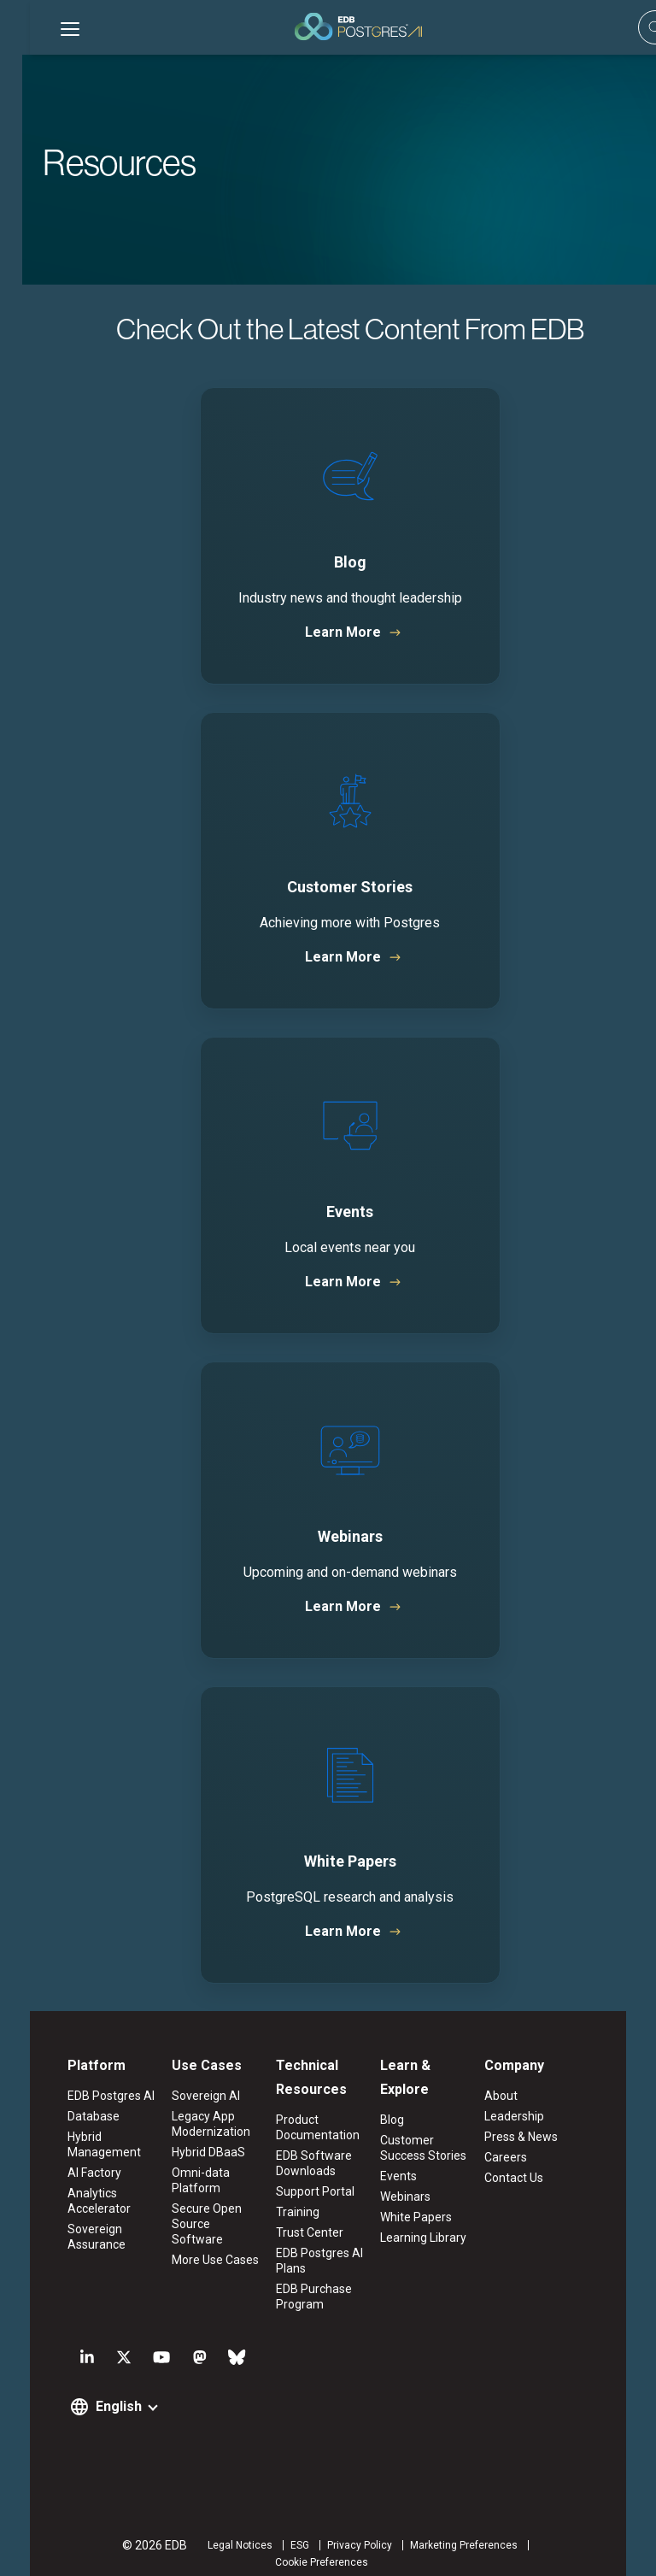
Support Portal (309, 2192)
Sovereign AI (188, 2096)
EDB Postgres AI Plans (313, 2261)
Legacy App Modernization (193, 2124)
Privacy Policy (281, 2546)
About (519, 2096)
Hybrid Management (74, 2145)
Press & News (539, 2137)
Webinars (411, 2173)
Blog (398, 2096)
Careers (523, 2158)
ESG (222, 2546)
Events (404, 2153)
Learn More (321, 632)
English (89, 2407)
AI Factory (64, 2173)
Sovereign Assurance (67, 2237)
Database (64, 2117)
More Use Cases (197, 2245)
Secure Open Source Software (200, 2217)
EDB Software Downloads (308, 2164)
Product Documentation (312, 2128)
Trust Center (303, 2233)
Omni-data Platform (183, 2181)
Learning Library (429, 2214)
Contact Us (531, 2178)
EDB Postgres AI (81, 2096)
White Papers (422, 2194)
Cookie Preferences (504, 2546)
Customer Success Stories (437, 2124)
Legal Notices (162, 2546)
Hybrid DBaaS (190, 2153)
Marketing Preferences (386, 2546)
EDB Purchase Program (308, 2297)
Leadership (532, 2117)
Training (291, 2213)
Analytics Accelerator (69, 2201)
